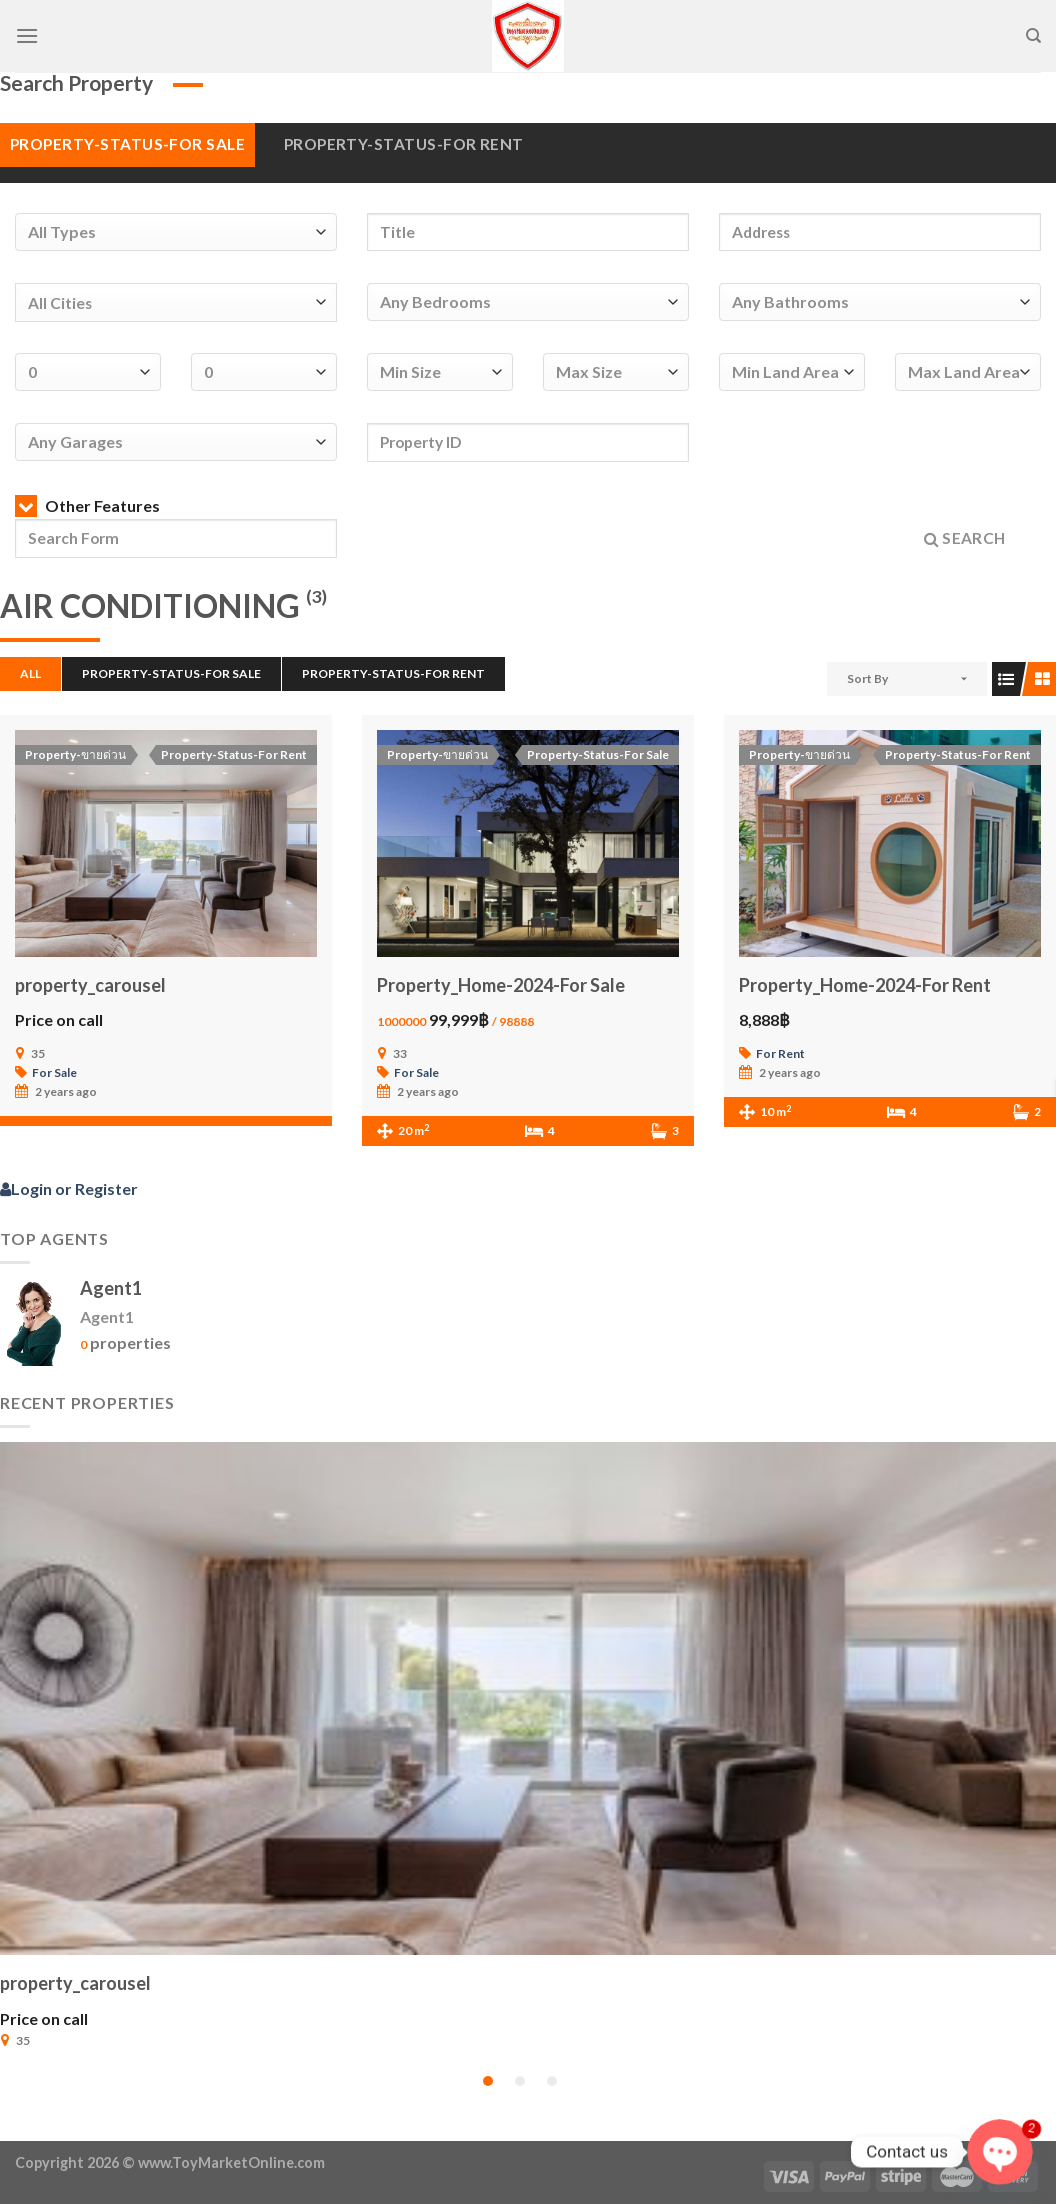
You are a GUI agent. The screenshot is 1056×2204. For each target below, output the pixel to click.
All (30, 673)
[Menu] (27, 35)
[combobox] (176, 302)
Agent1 (111, 1288)
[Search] (1033, 36)
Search (965, 538)
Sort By (867, 678)
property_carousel (90, 985)
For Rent (780, 1053)
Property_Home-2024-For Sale (501, 985)
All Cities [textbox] (60, 303)
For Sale (54, 1072)
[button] (488, 2081)
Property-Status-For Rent (404, 144)
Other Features (87, 505)
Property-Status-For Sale (127, 144)
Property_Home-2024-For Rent (865, 985)
